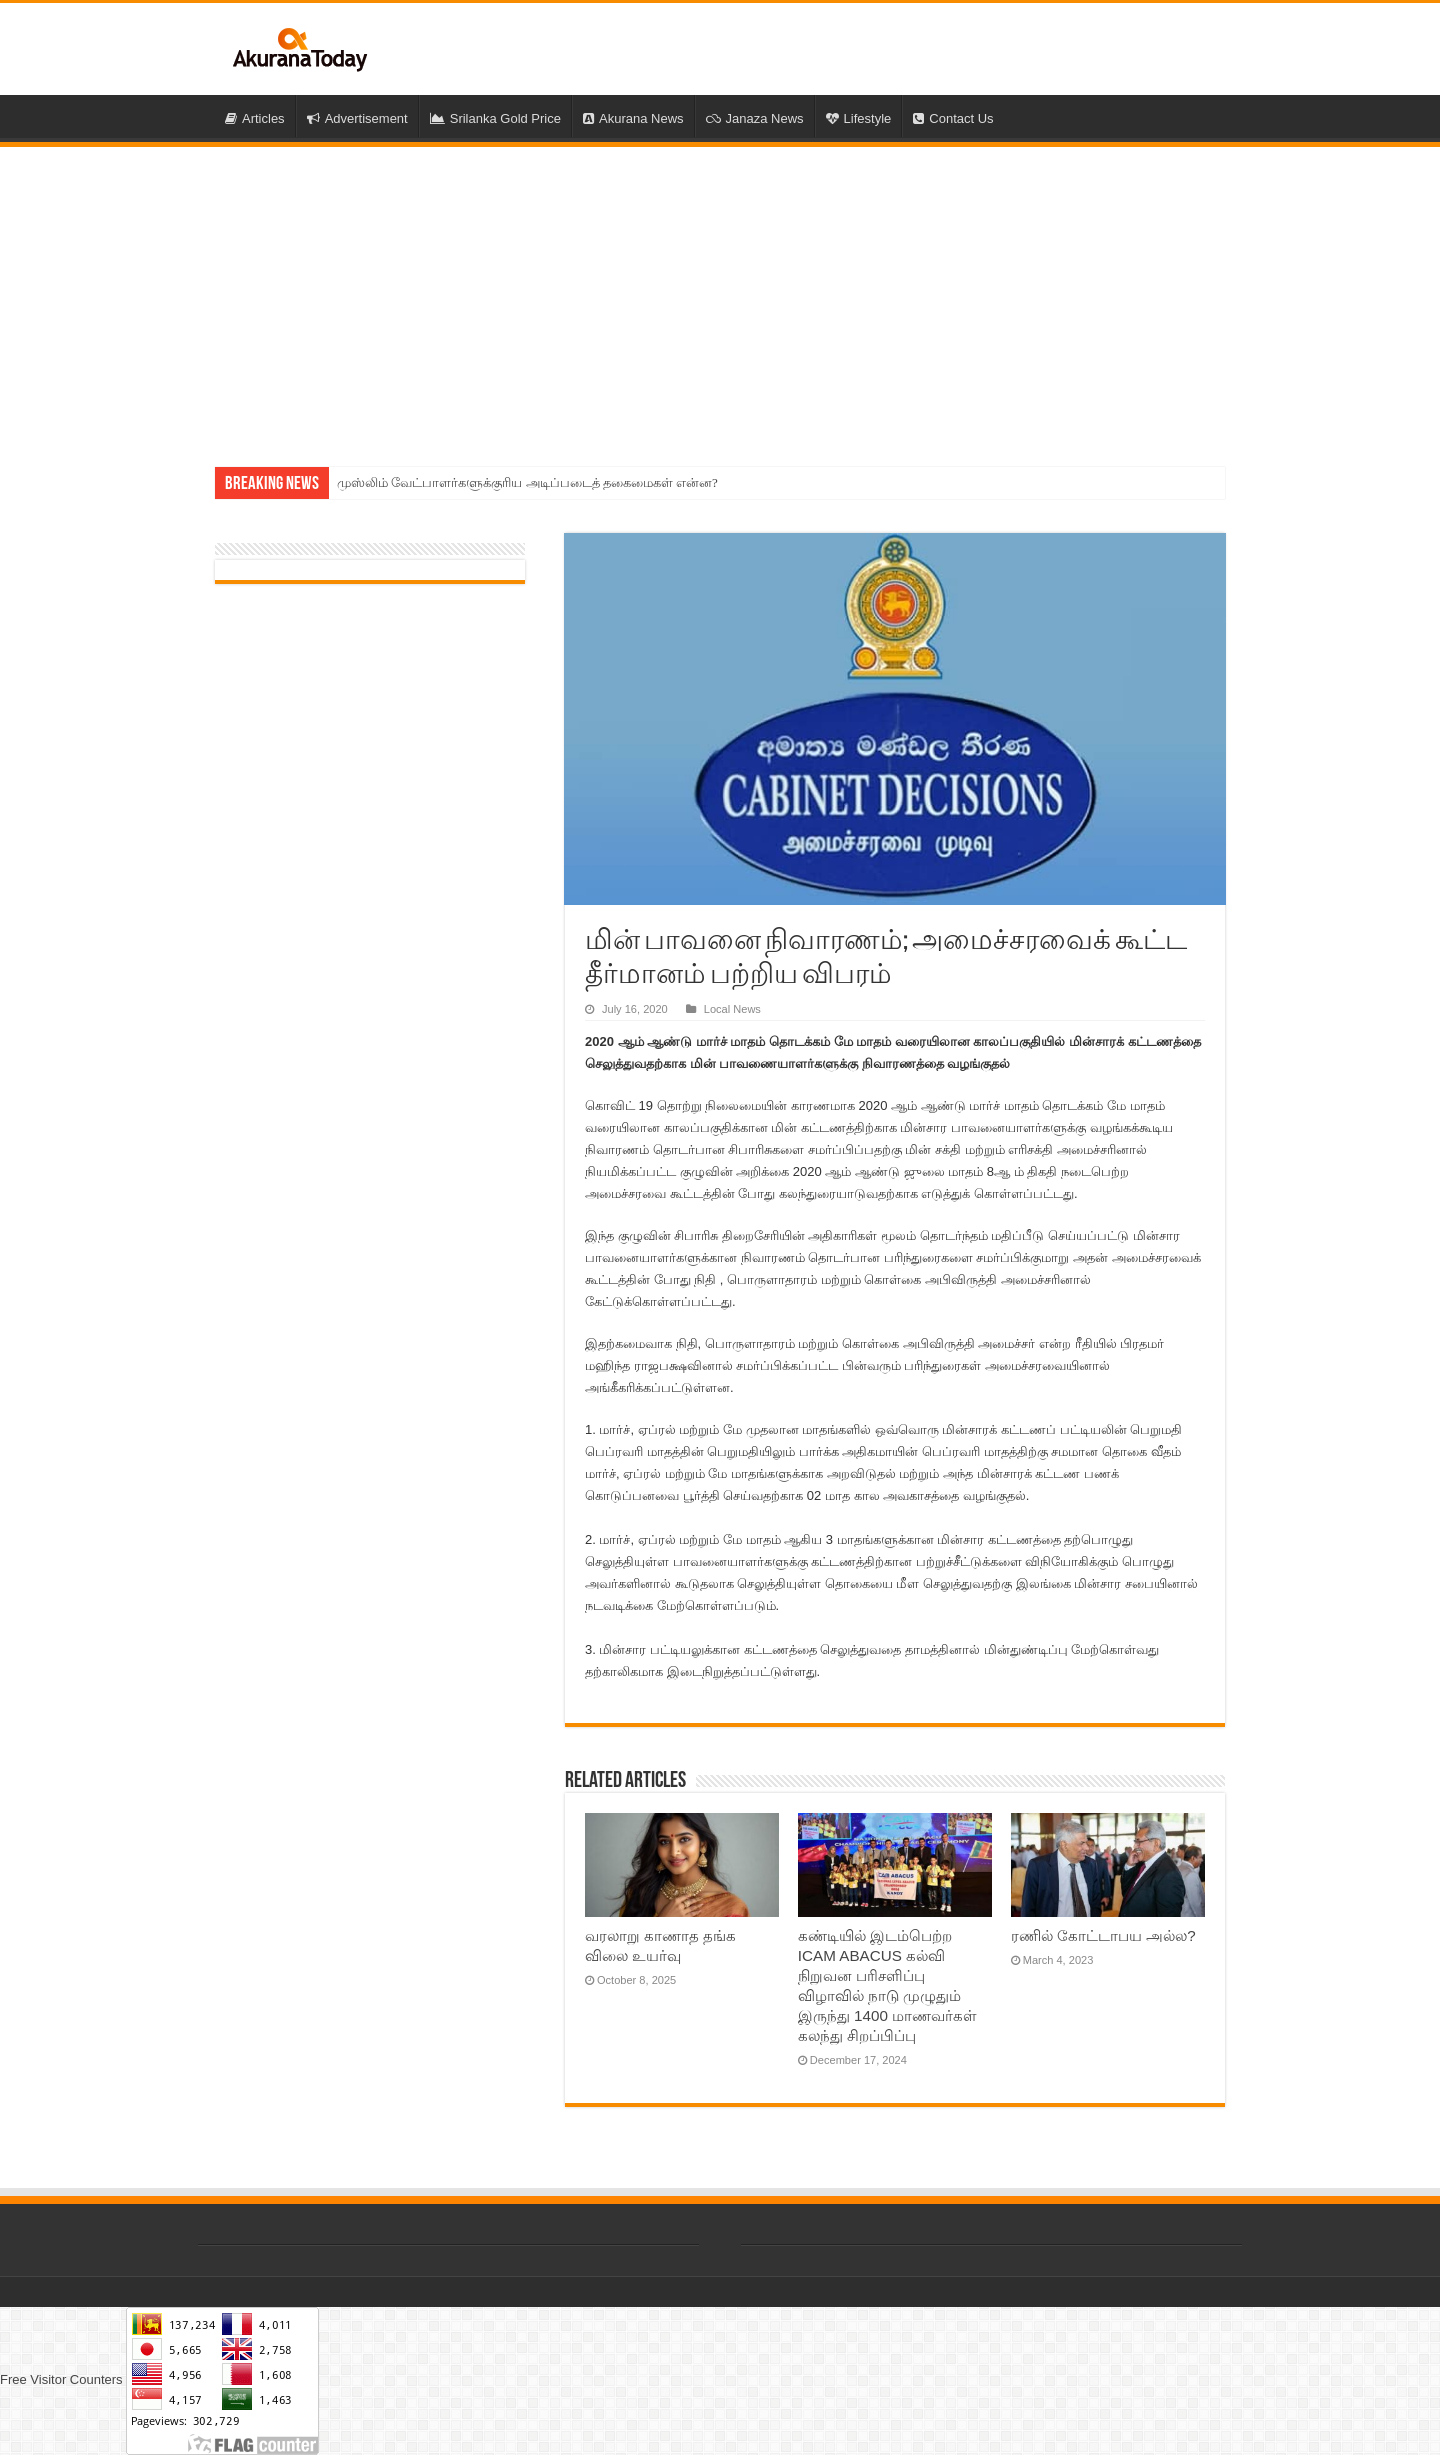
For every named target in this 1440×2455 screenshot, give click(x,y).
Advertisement (357, 118)
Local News (732, 1009)
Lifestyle (859, 118)
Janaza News (755, 118)
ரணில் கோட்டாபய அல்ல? (1103, 1935)
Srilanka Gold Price (495, 118)
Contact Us (953, 118)
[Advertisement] (720, 297)
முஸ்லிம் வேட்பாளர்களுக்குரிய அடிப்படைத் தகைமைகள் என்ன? (527, 482)
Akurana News (633, 118)
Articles (255, 118)
